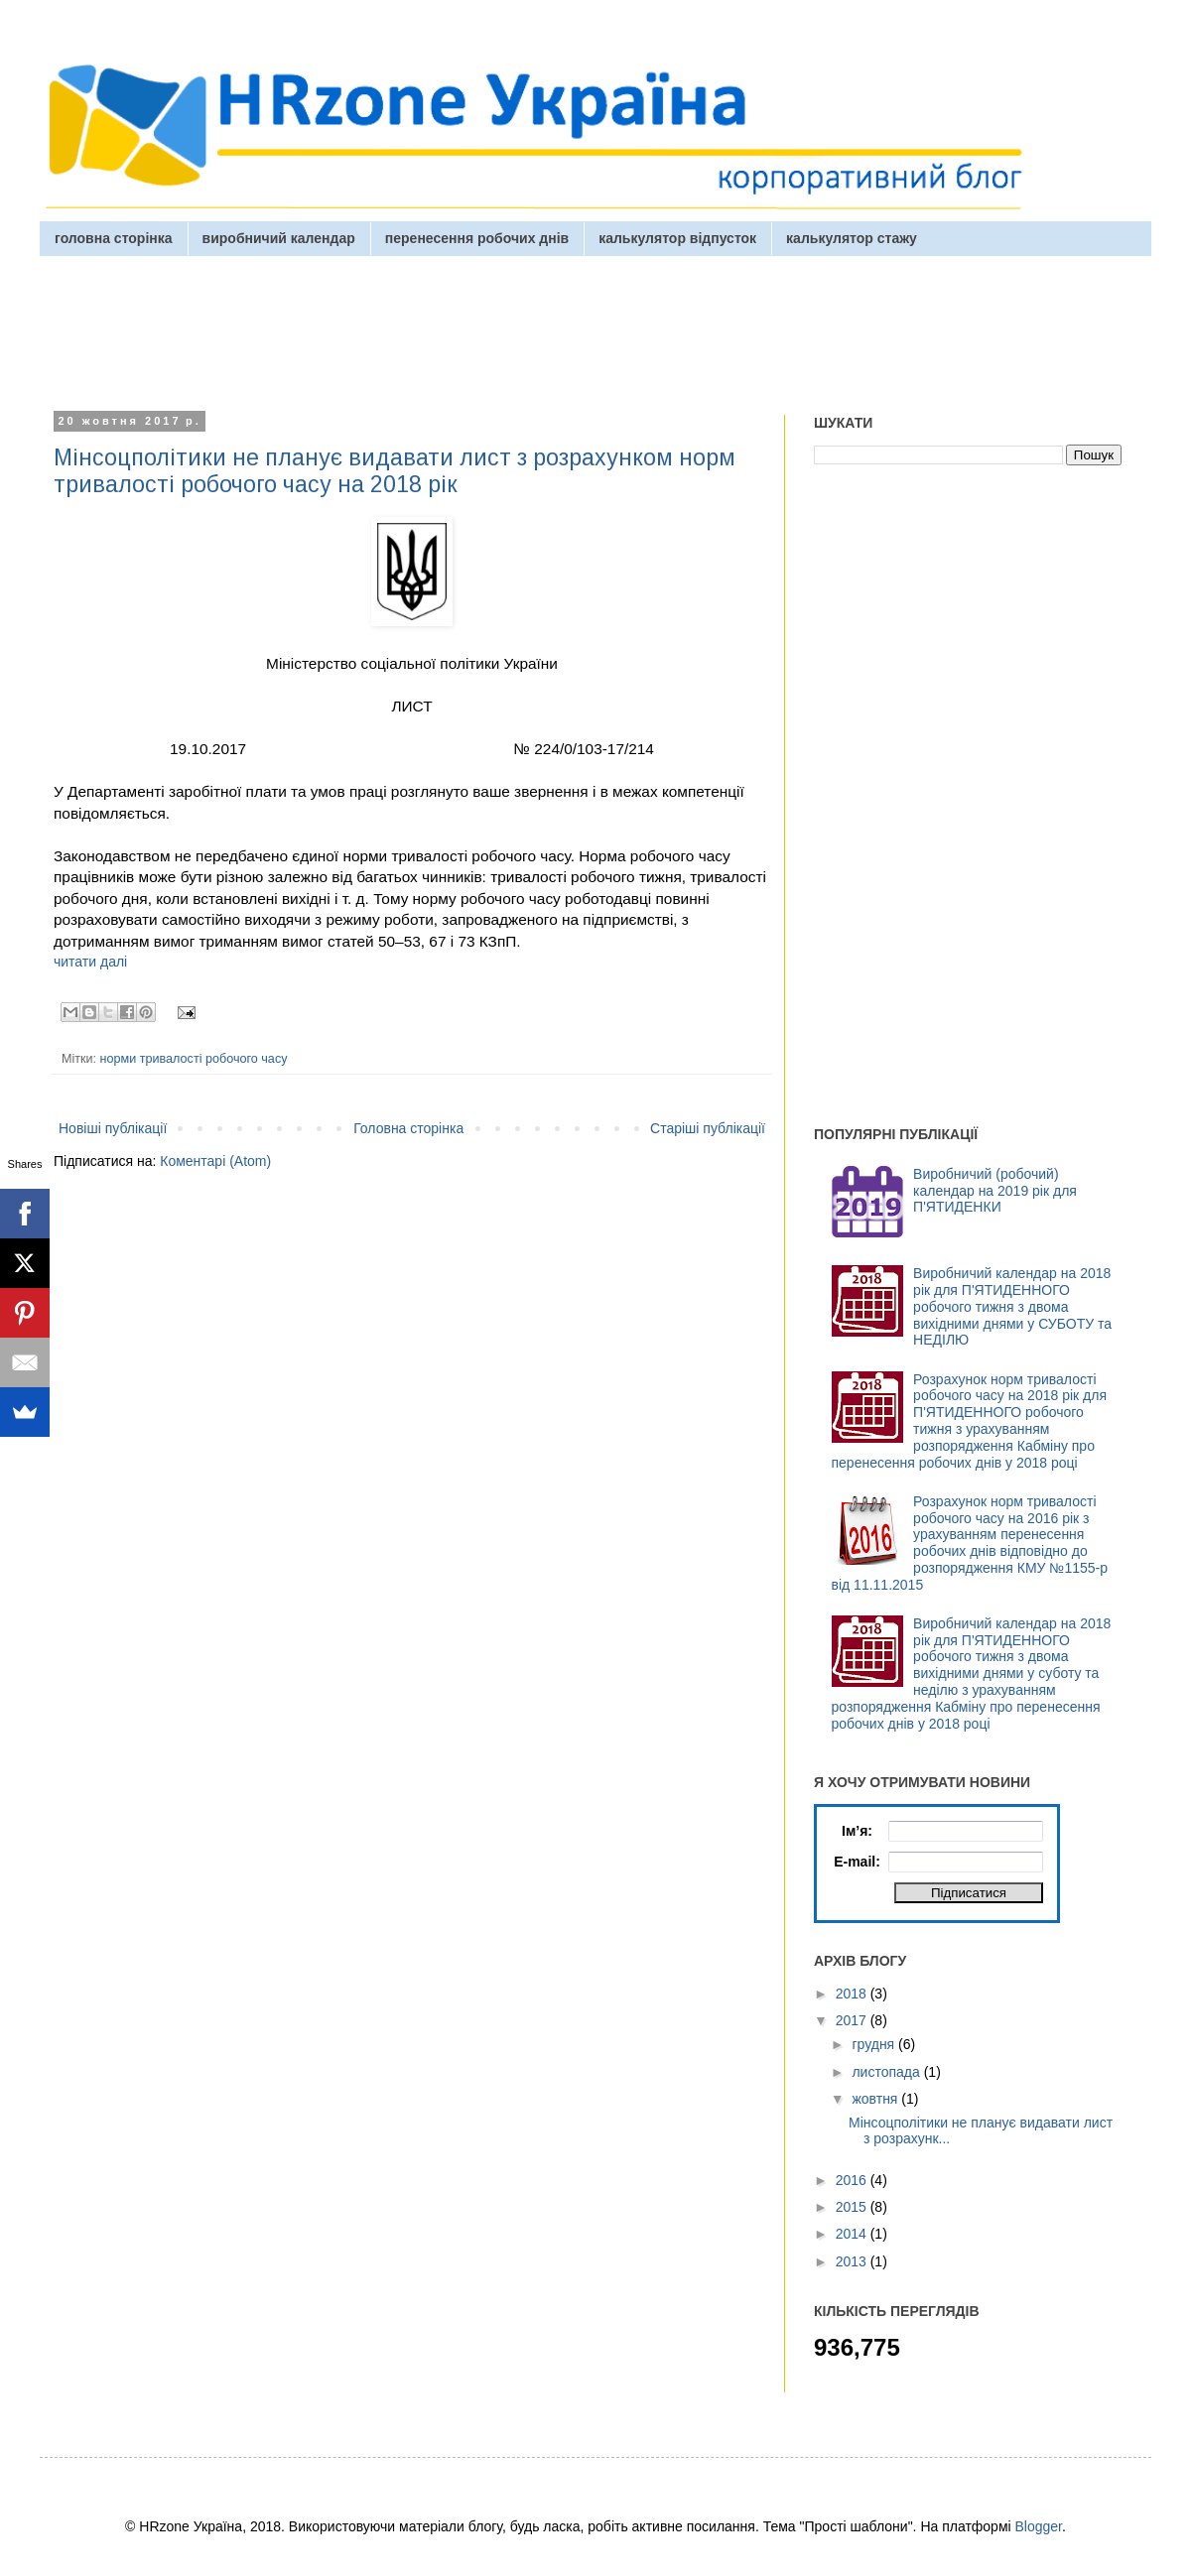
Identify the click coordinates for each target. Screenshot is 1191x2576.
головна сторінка (114, 238)
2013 (853, 2261)
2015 (853, 2207)
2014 (853, 2234)
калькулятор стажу (851, 238)
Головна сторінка (408, 1128)
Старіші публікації (707, 1128)
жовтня (876, 2099)
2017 (853, 2020)
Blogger (1038, 2526)
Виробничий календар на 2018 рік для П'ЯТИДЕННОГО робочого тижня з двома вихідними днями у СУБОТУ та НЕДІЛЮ (1012, 1306)
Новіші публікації (113, 1128)
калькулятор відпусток (677, 238)
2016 (853, 2180)
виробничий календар (278, 238)
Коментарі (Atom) (215, 1161)
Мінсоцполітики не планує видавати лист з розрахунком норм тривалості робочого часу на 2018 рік (394, 471)
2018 (853, 1993)
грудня (875, 2044)
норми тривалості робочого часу (194, 1059)
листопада (887, 2072)
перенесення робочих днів (477, 238)
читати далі (90, 961)
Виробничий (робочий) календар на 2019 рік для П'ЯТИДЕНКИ (995, 1191)
